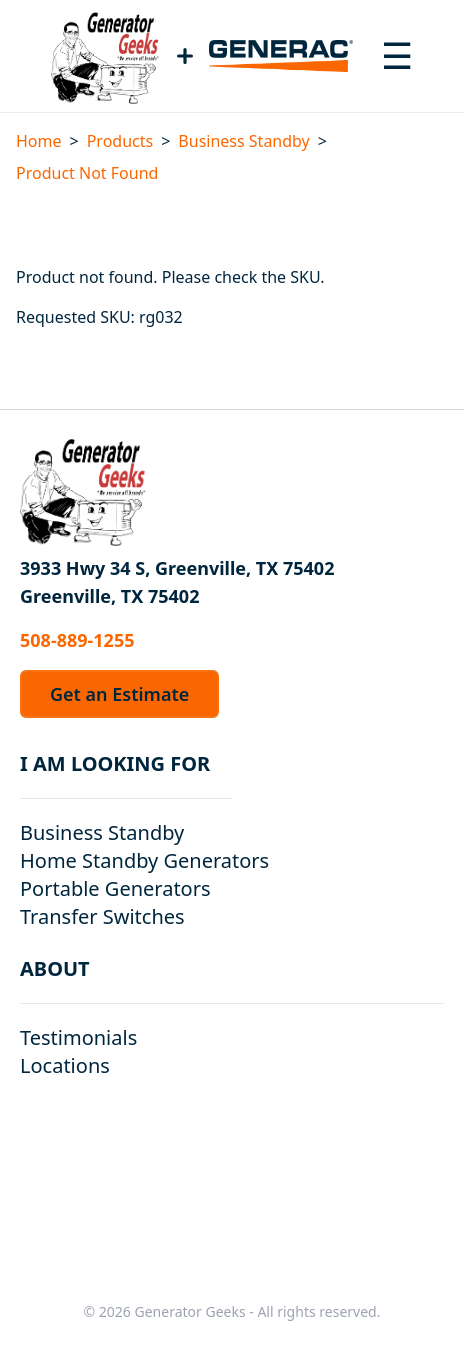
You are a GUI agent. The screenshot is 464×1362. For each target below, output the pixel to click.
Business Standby (243, 141)
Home (39, 141)
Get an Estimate (119, 694)
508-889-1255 (77, 640)
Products (120, 141)
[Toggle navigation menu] (397, 56)
